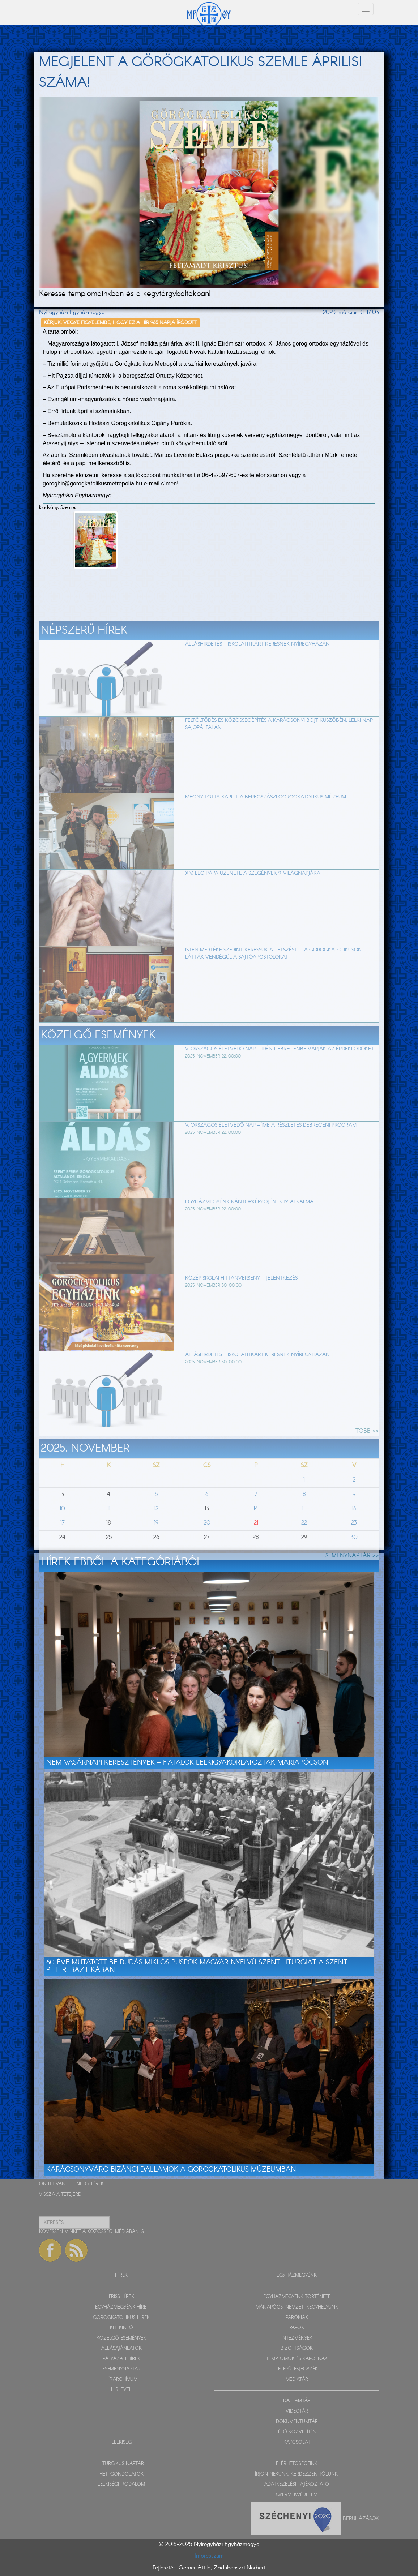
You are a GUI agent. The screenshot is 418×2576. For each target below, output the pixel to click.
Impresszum (209, 2556)
